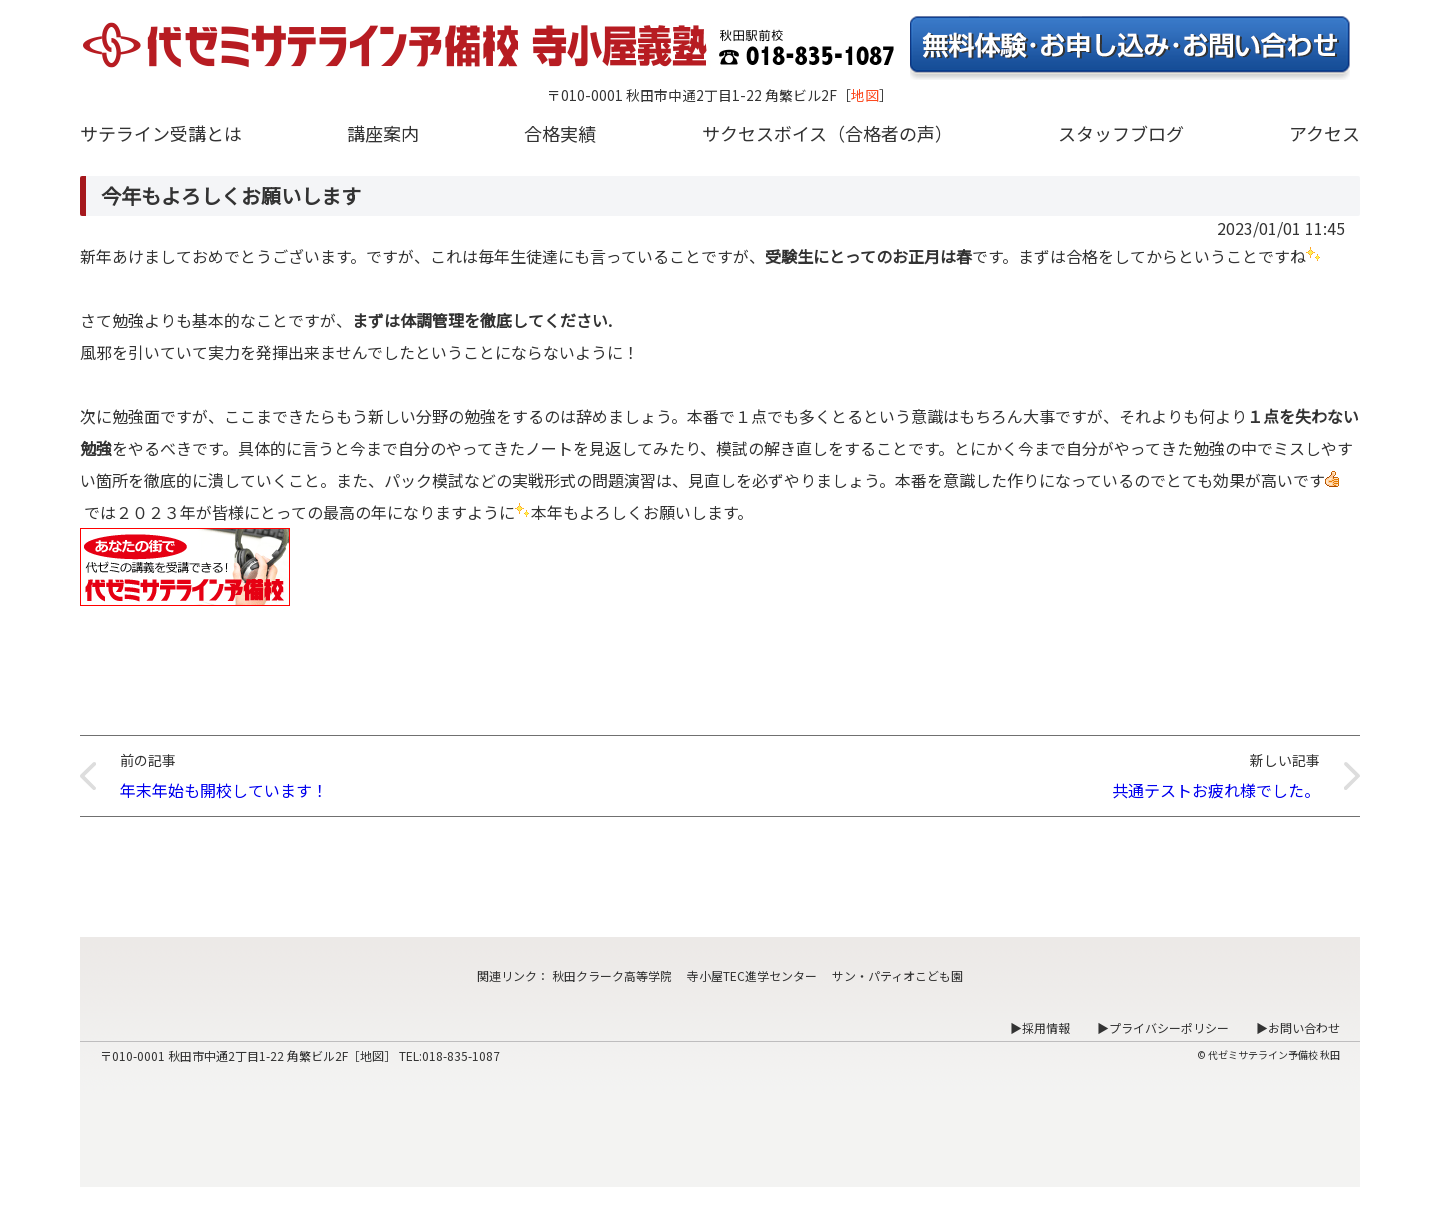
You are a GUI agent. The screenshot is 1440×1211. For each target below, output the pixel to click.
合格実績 (560, 133)
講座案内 (383, 133)
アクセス (1324, 133)
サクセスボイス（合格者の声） (827, 133)
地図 (865, 95)
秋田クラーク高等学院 (612, 975)
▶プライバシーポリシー (1163, 1027)
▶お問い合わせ (1298, 1027)
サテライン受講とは (161, 133)
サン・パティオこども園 (897, 975)
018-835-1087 (461, 1055)
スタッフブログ (1121, 133)
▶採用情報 (1040, 1027)
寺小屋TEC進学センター (752, 975)
